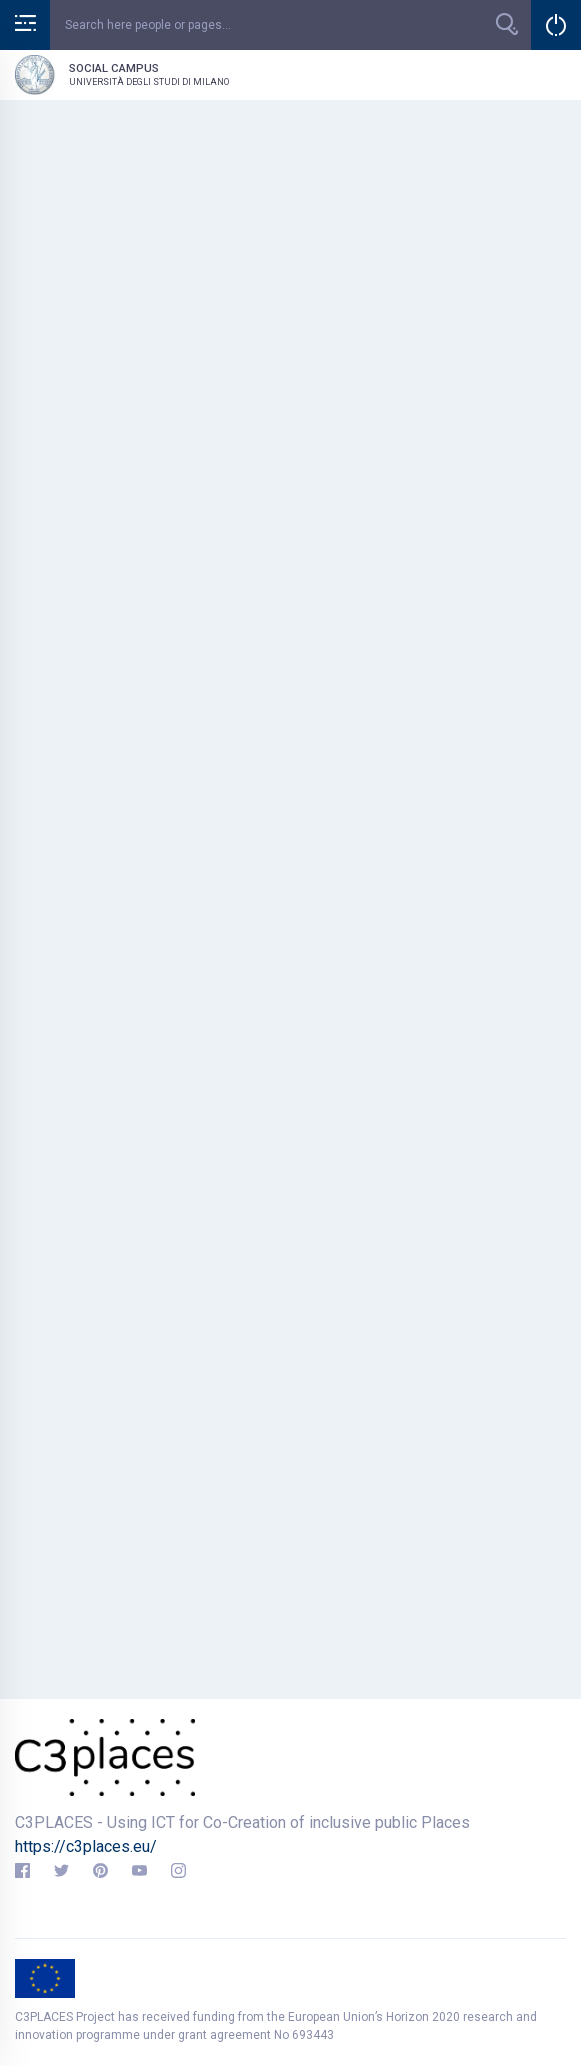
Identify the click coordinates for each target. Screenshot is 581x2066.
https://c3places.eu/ (86, 1846)
